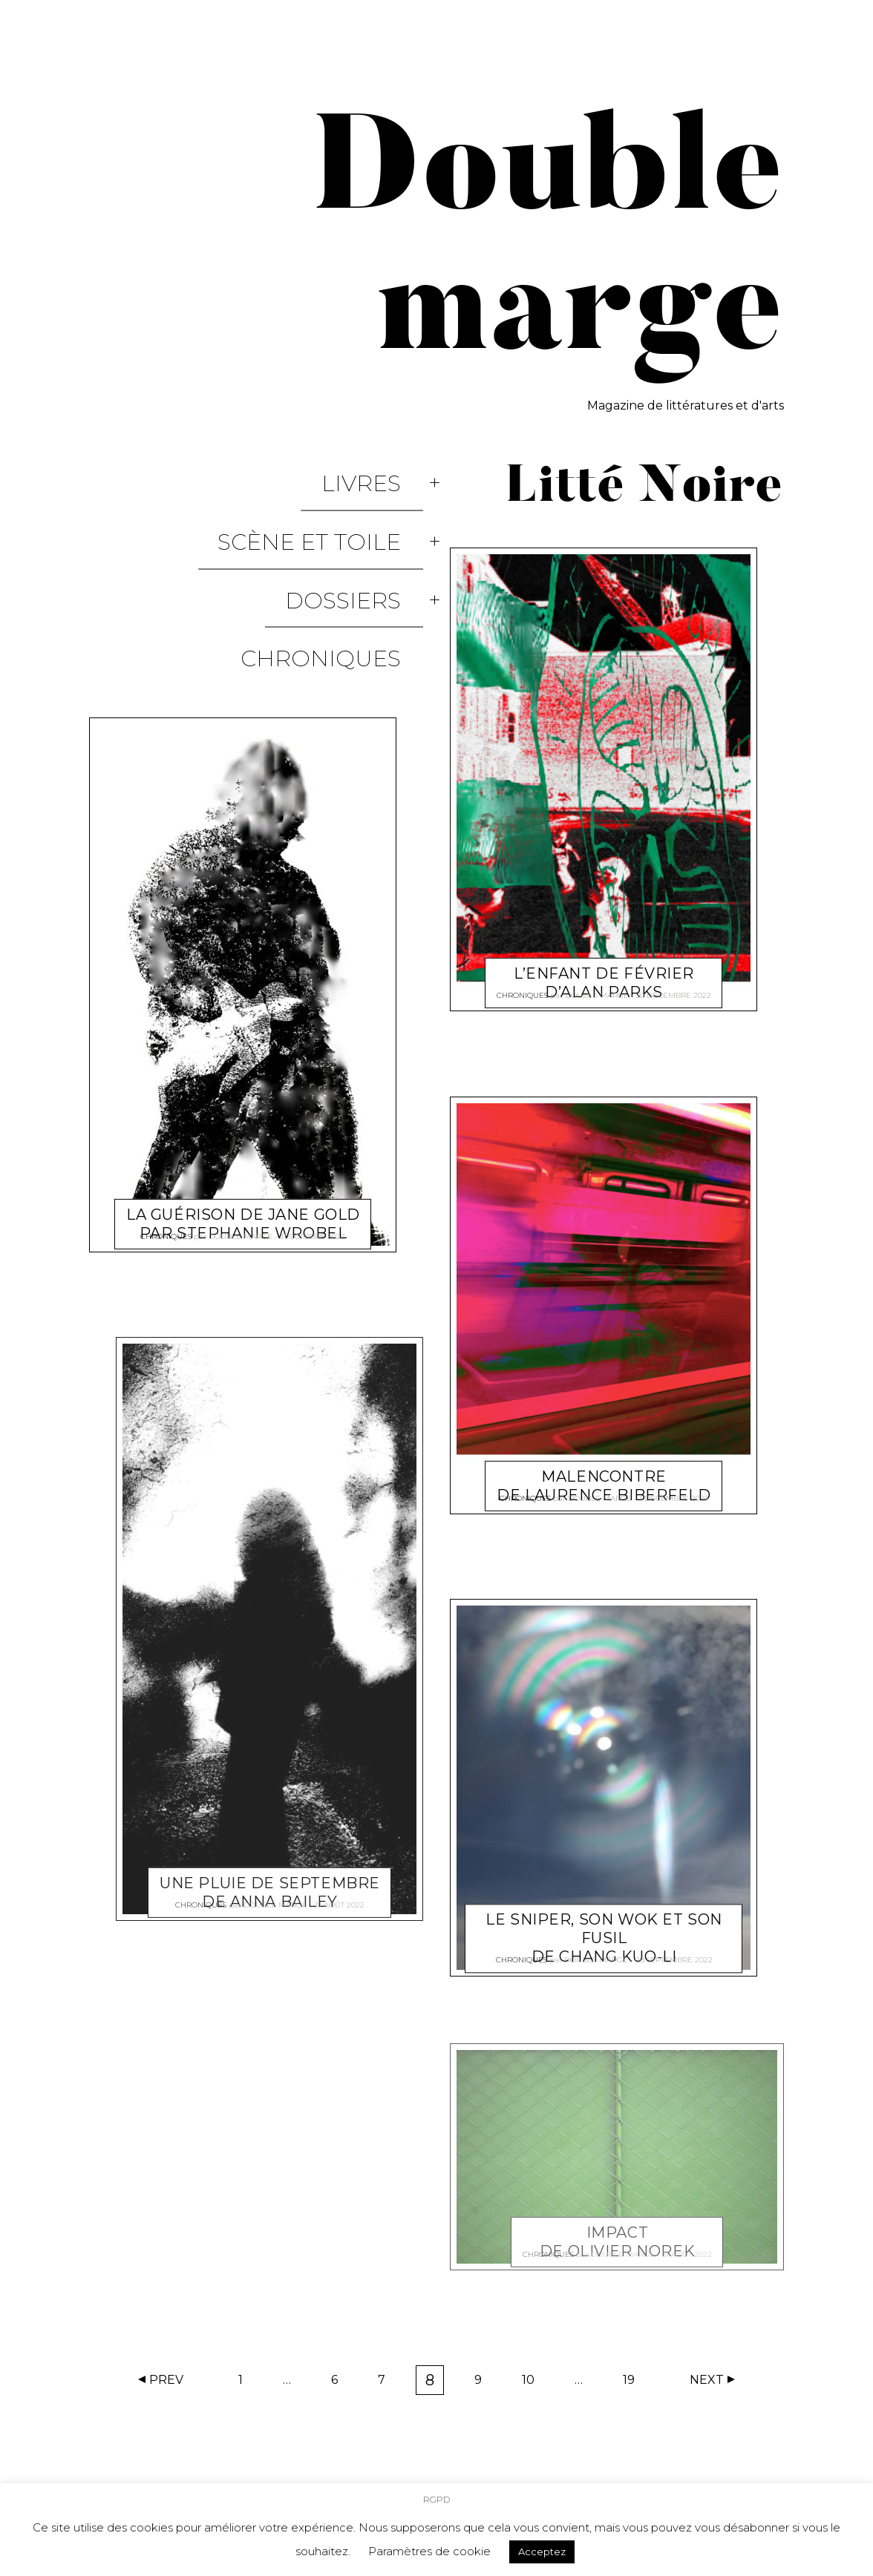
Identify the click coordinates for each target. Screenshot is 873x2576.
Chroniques (343, 566)
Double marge (240, 1124)
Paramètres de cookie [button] (429, 2551)
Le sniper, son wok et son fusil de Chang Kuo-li (603, 1920)
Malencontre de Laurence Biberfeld (603, 1468)
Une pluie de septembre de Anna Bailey (270, 1768)
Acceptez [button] (542, 2551)
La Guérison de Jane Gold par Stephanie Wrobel (243, 1100)
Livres (383, 470)
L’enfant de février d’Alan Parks (604, 965)
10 (533, 2383)
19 (633, 2383)
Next (707, 2380)
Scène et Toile (331, 502)
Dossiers (365, 534)
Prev (166, 2380)
